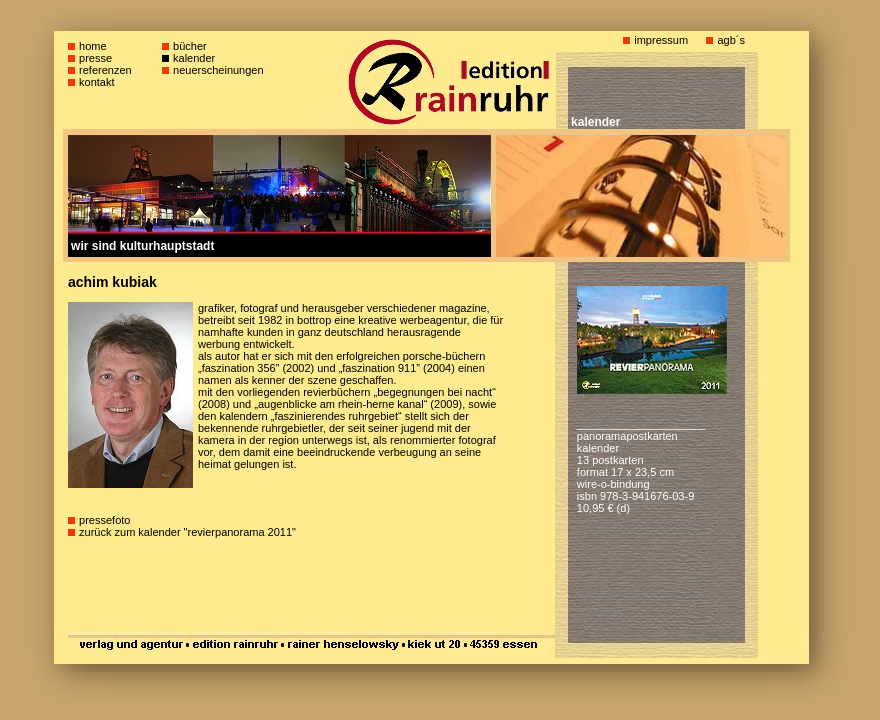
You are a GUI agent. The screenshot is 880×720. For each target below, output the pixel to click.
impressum (661, 40)
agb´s (731, 40)
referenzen (105, 70)
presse (95, 58)
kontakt (96, 82)
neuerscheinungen (218, 70)
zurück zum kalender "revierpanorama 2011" (187, 532)
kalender (194, 58)
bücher (190, 46)
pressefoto (104, 520)
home (93, 46)
